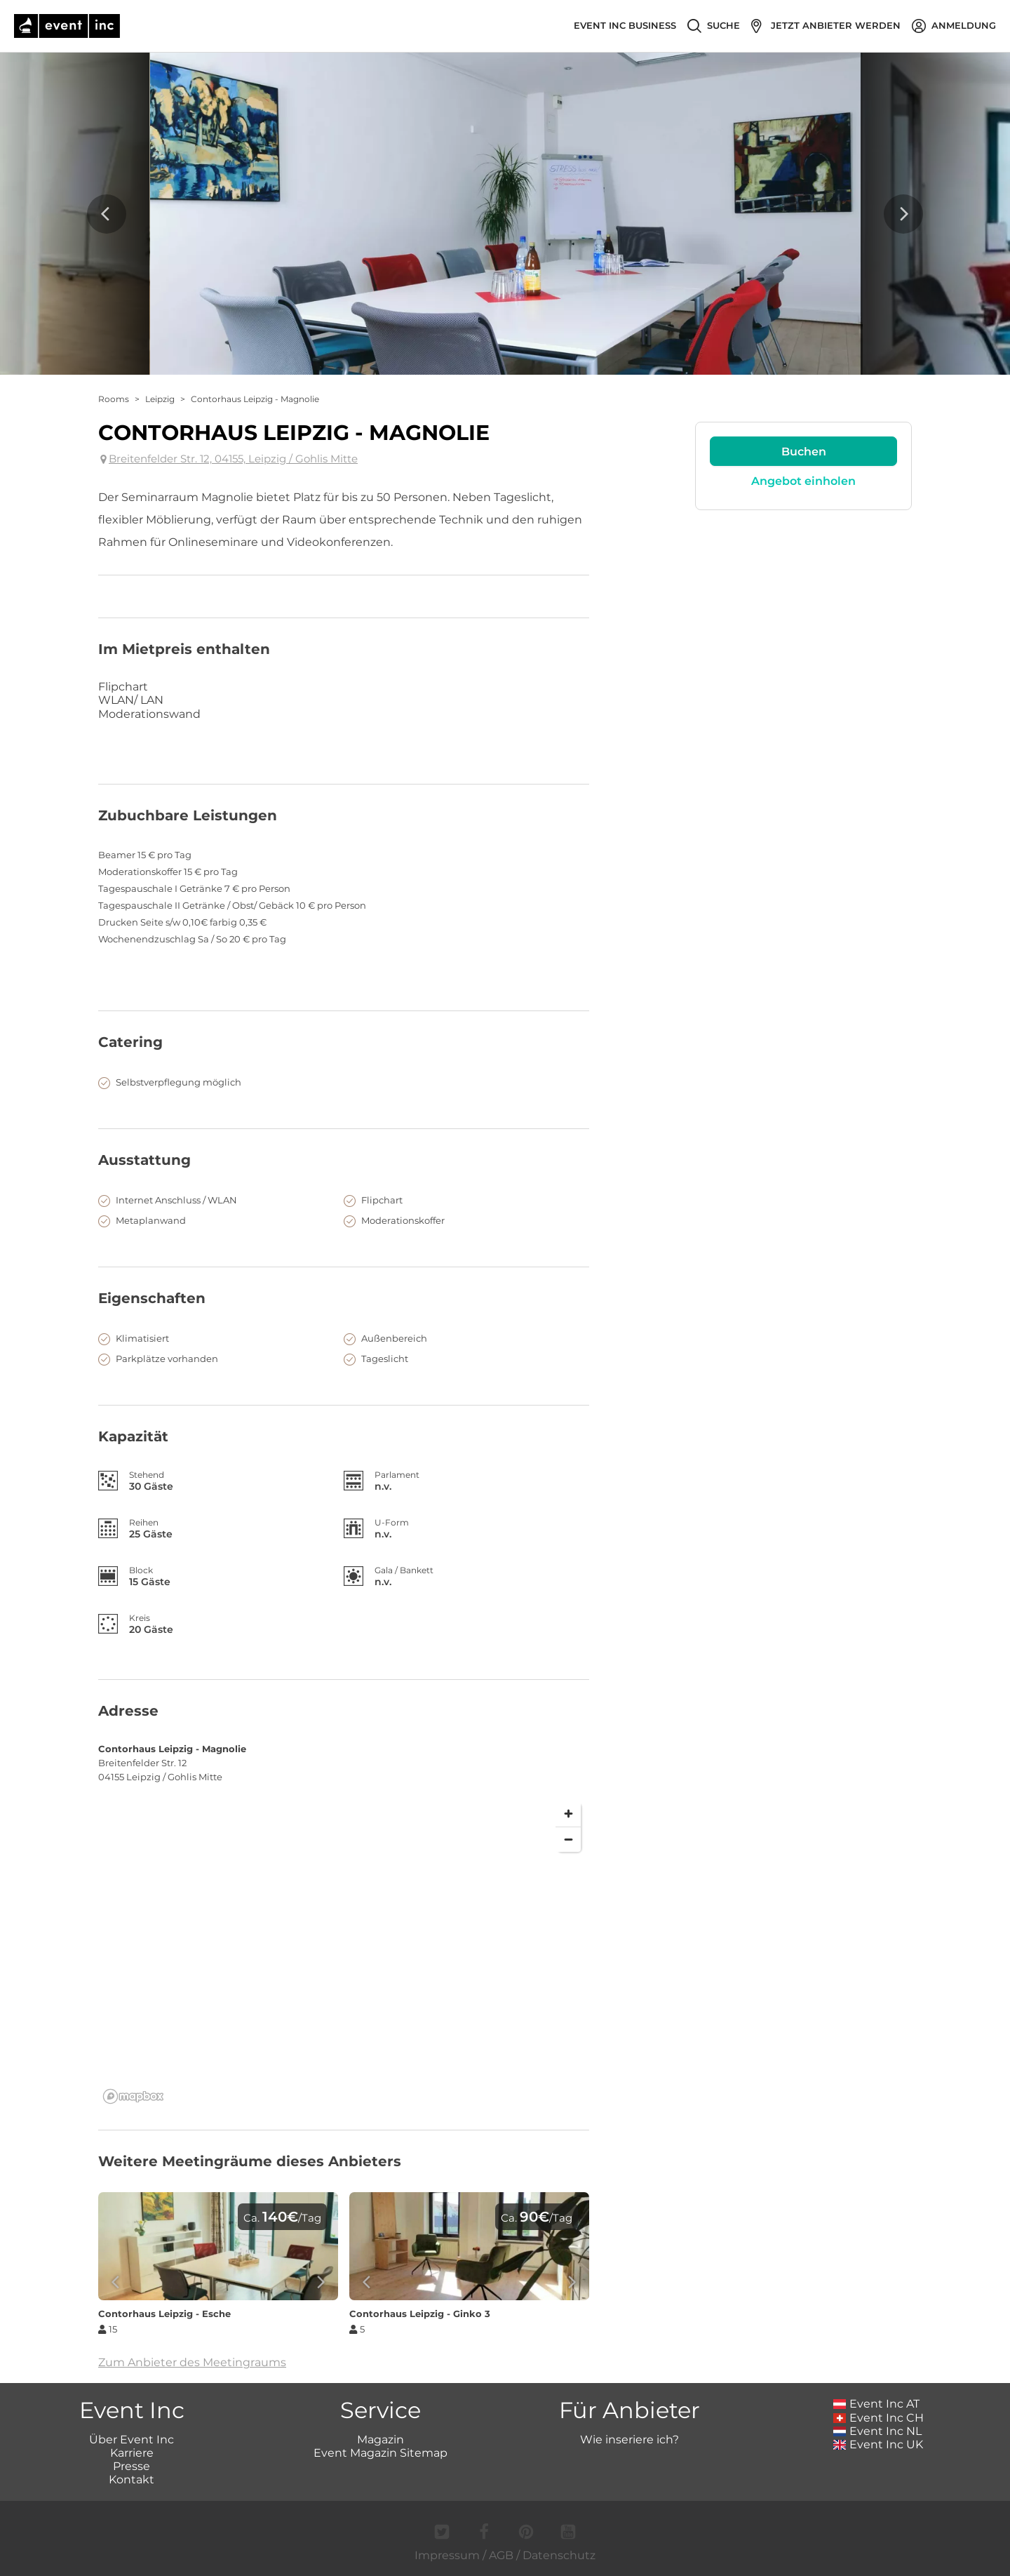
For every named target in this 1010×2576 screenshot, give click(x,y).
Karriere (132, 2453)
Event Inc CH (878, 2417)
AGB (501, 2555)
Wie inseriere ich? (629, 2439)
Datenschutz (559, 2555)
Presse (131, 2466)
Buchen (803, 451)
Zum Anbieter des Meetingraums (192, 2362)
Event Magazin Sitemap (380, 2453)
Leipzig (160, 399)
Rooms (113, 399)
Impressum (447, 2555)
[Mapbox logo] (133, 2096)
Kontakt (131, 2479)
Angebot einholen (803, 481)
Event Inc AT (876, 2403)
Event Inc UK (878, 2444)
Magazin (380, 2439)
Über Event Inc (131, 2439)
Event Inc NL (877, 2431)
